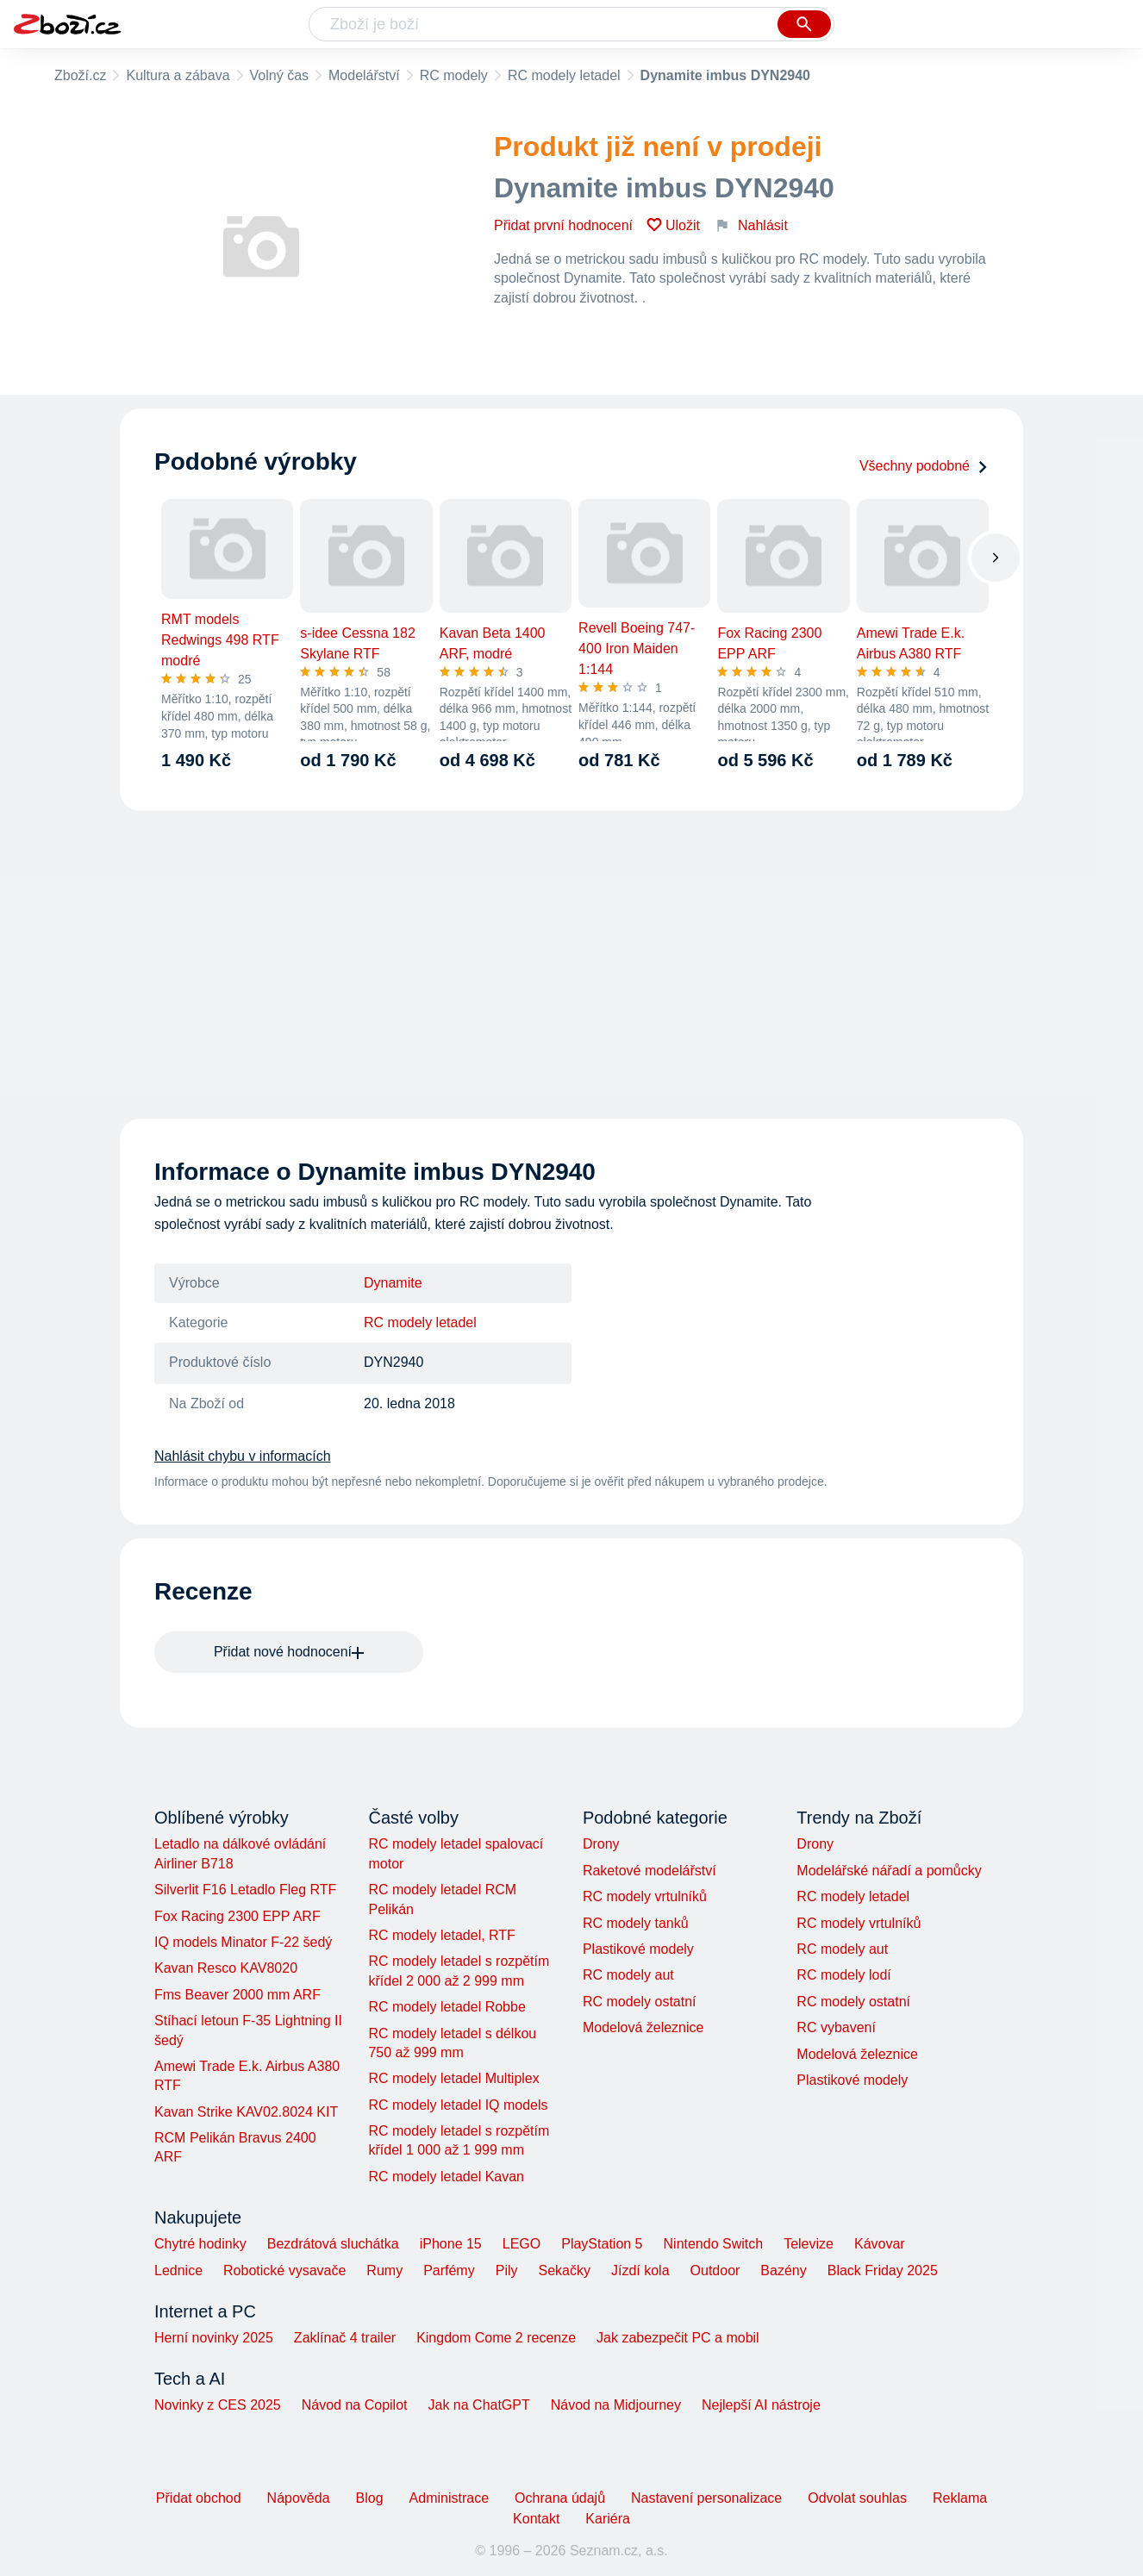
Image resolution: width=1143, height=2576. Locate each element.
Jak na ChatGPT (478, 2405)
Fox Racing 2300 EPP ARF (237, 1916)
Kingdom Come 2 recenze (496, 2337)
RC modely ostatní (639, 2001)
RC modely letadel (564, 75)
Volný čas (279, 75)
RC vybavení (836, 2027)
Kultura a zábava (177, 75)
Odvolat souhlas (857, 2498)
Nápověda (298, 2498)
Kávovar (879, 2243)
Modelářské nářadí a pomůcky (888, 1870)
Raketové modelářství (649, 1870)
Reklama (960, 2498)
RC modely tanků (636, 1923)
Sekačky (564, 2270)
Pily (507, 2270)
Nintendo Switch (714, 2243)
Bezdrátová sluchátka (333, 2243)
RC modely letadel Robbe (446, 2006)
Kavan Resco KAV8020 (225, 1968)
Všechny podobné (924, 465)
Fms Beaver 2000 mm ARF (237, 1994)
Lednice (178, 2270)
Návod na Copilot (355, 2405)
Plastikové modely (638, 1949)
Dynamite (393, 1283)
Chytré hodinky (200, 2243)
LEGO (521, 2243)
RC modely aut (628, 1975)
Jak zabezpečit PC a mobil (677, 2337)
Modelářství (364, 75)
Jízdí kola (640, 2270)
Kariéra (607, 2518)
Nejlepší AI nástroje (761, 2405)
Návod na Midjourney (616, 2405)
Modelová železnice (643, 2027)
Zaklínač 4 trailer (345, 2337)
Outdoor (715, 2270)
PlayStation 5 (601, 2243)
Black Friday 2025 (883, 2270)
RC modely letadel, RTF (441, 1935)
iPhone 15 (451, 2243)
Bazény (783, 2270)
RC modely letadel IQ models (457, 2105)
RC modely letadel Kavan (446, 2176)
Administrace (449, 2498)
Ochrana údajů (560, 2498)
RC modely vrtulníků (645, 1896)
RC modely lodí (843, 1975)
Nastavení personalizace (706, 2498)
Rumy (384, 2270)
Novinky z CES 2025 (217, 2405)
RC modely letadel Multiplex (453, 2078)
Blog (370, 2498)
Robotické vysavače (284, 2270)
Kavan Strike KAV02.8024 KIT (246, 2112)
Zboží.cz (80, 75)
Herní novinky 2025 (213, 2337)
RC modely (454, 75)
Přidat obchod (198, 2498)
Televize (809, 2243)
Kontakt (536, 2518)
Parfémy (449, 2270)
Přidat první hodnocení (563, 225)
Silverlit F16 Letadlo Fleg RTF (245, 1889)
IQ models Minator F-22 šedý (243, 1942)
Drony (601, 1844)
